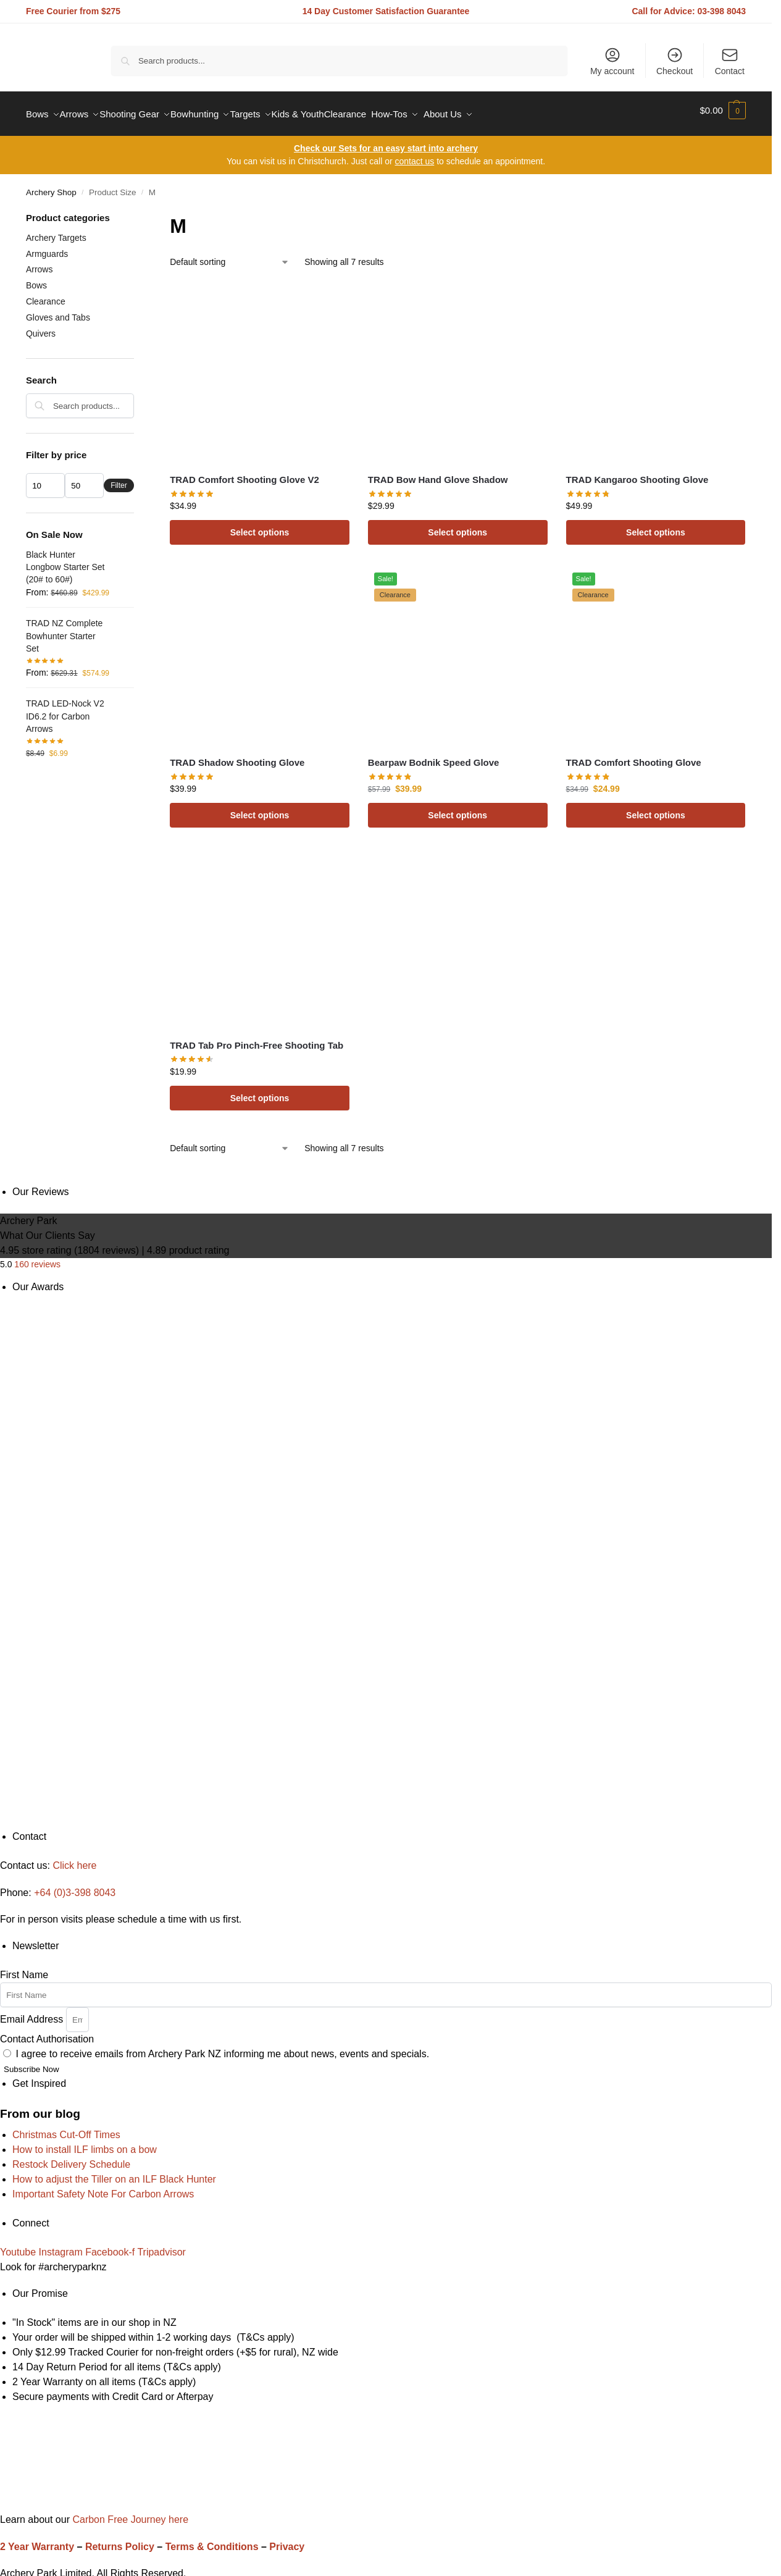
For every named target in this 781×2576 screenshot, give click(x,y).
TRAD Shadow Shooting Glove (237, 755)
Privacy (286, 2540)
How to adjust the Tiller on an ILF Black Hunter (114, 2172)
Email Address (33, 2012)
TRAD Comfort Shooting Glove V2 (244, 473)
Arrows (39, 262)
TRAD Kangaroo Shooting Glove (637, 473)
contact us (414, 154)
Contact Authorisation (47, 2032)
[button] (723, 110)
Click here (74, 1858)
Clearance (45, 295)
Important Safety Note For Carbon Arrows (103, 2187)
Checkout (674, 61)
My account (612, 61)
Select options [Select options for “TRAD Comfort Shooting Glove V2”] (260, 526)
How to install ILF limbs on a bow (84, 2143)
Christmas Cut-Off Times (66, 2128)
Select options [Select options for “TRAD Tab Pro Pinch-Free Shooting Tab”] (260, 1091)
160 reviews (37, 1257)
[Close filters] (137, 212)
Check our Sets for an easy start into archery (386, 141)
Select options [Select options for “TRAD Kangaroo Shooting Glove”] (655, 526)
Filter (119, 478)
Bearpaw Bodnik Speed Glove (433, 755)
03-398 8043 (722, 11)
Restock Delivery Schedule (71, 2157)
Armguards (47, 246)
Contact (730, 61)
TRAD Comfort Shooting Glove (633, 755)
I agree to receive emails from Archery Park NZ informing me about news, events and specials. (222, 2047)
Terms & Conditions (212, 2540)
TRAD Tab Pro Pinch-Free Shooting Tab (256, 1038)
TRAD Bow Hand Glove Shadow (438, 473)
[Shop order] (230, 255)
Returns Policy (119, 2540)
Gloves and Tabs (58, 311)
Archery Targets (56, 231)
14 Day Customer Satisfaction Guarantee (386, 11)
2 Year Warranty (37, 2540)
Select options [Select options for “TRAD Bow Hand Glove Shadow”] (457, 526)
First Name (24, 1968)
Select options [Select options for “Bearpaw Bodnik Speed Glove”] (457, 808)
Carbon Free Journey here (129, 2512)
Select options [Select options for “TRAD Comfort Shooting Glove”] (655, 808)
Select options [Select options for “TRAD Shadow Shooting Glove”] (260, 808)
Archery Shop (51, 185)
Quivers (41, 327)
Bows (36, 278)
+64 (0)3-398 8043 (74, 1885)
